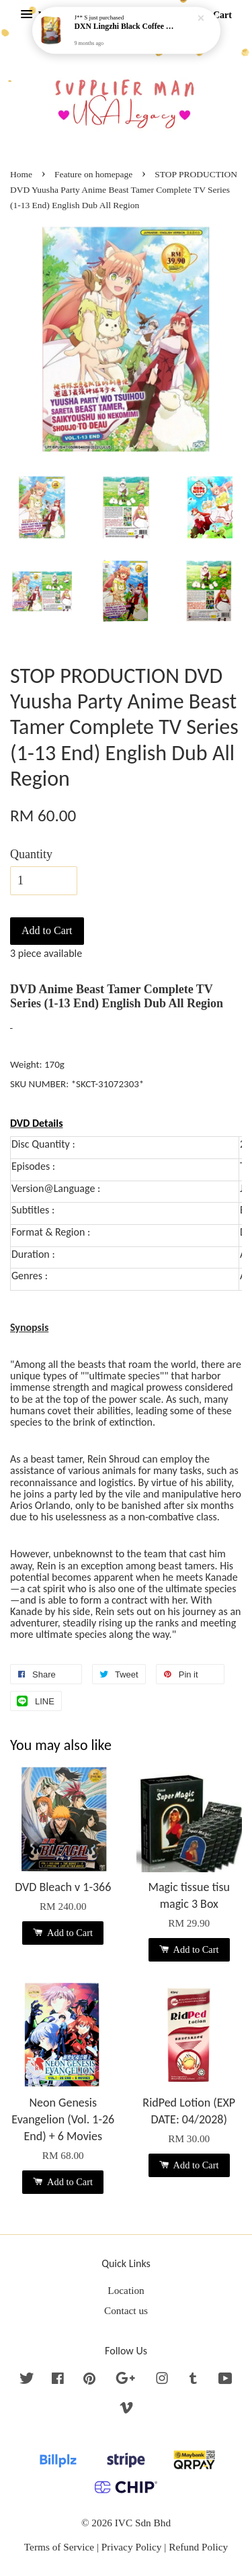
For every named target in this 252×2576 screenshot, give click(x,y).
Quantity (31, 854)
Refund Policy (198, 2546)
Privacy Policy (131, 2546)
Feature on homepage (93, 174)
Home (21, 174)
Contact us (126, 2310)
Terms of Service (59, 2546)
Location (126, 2290)
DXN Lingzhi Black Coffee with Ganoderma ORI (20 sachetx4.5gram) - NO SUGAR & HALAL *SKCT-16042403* (127, 26)
